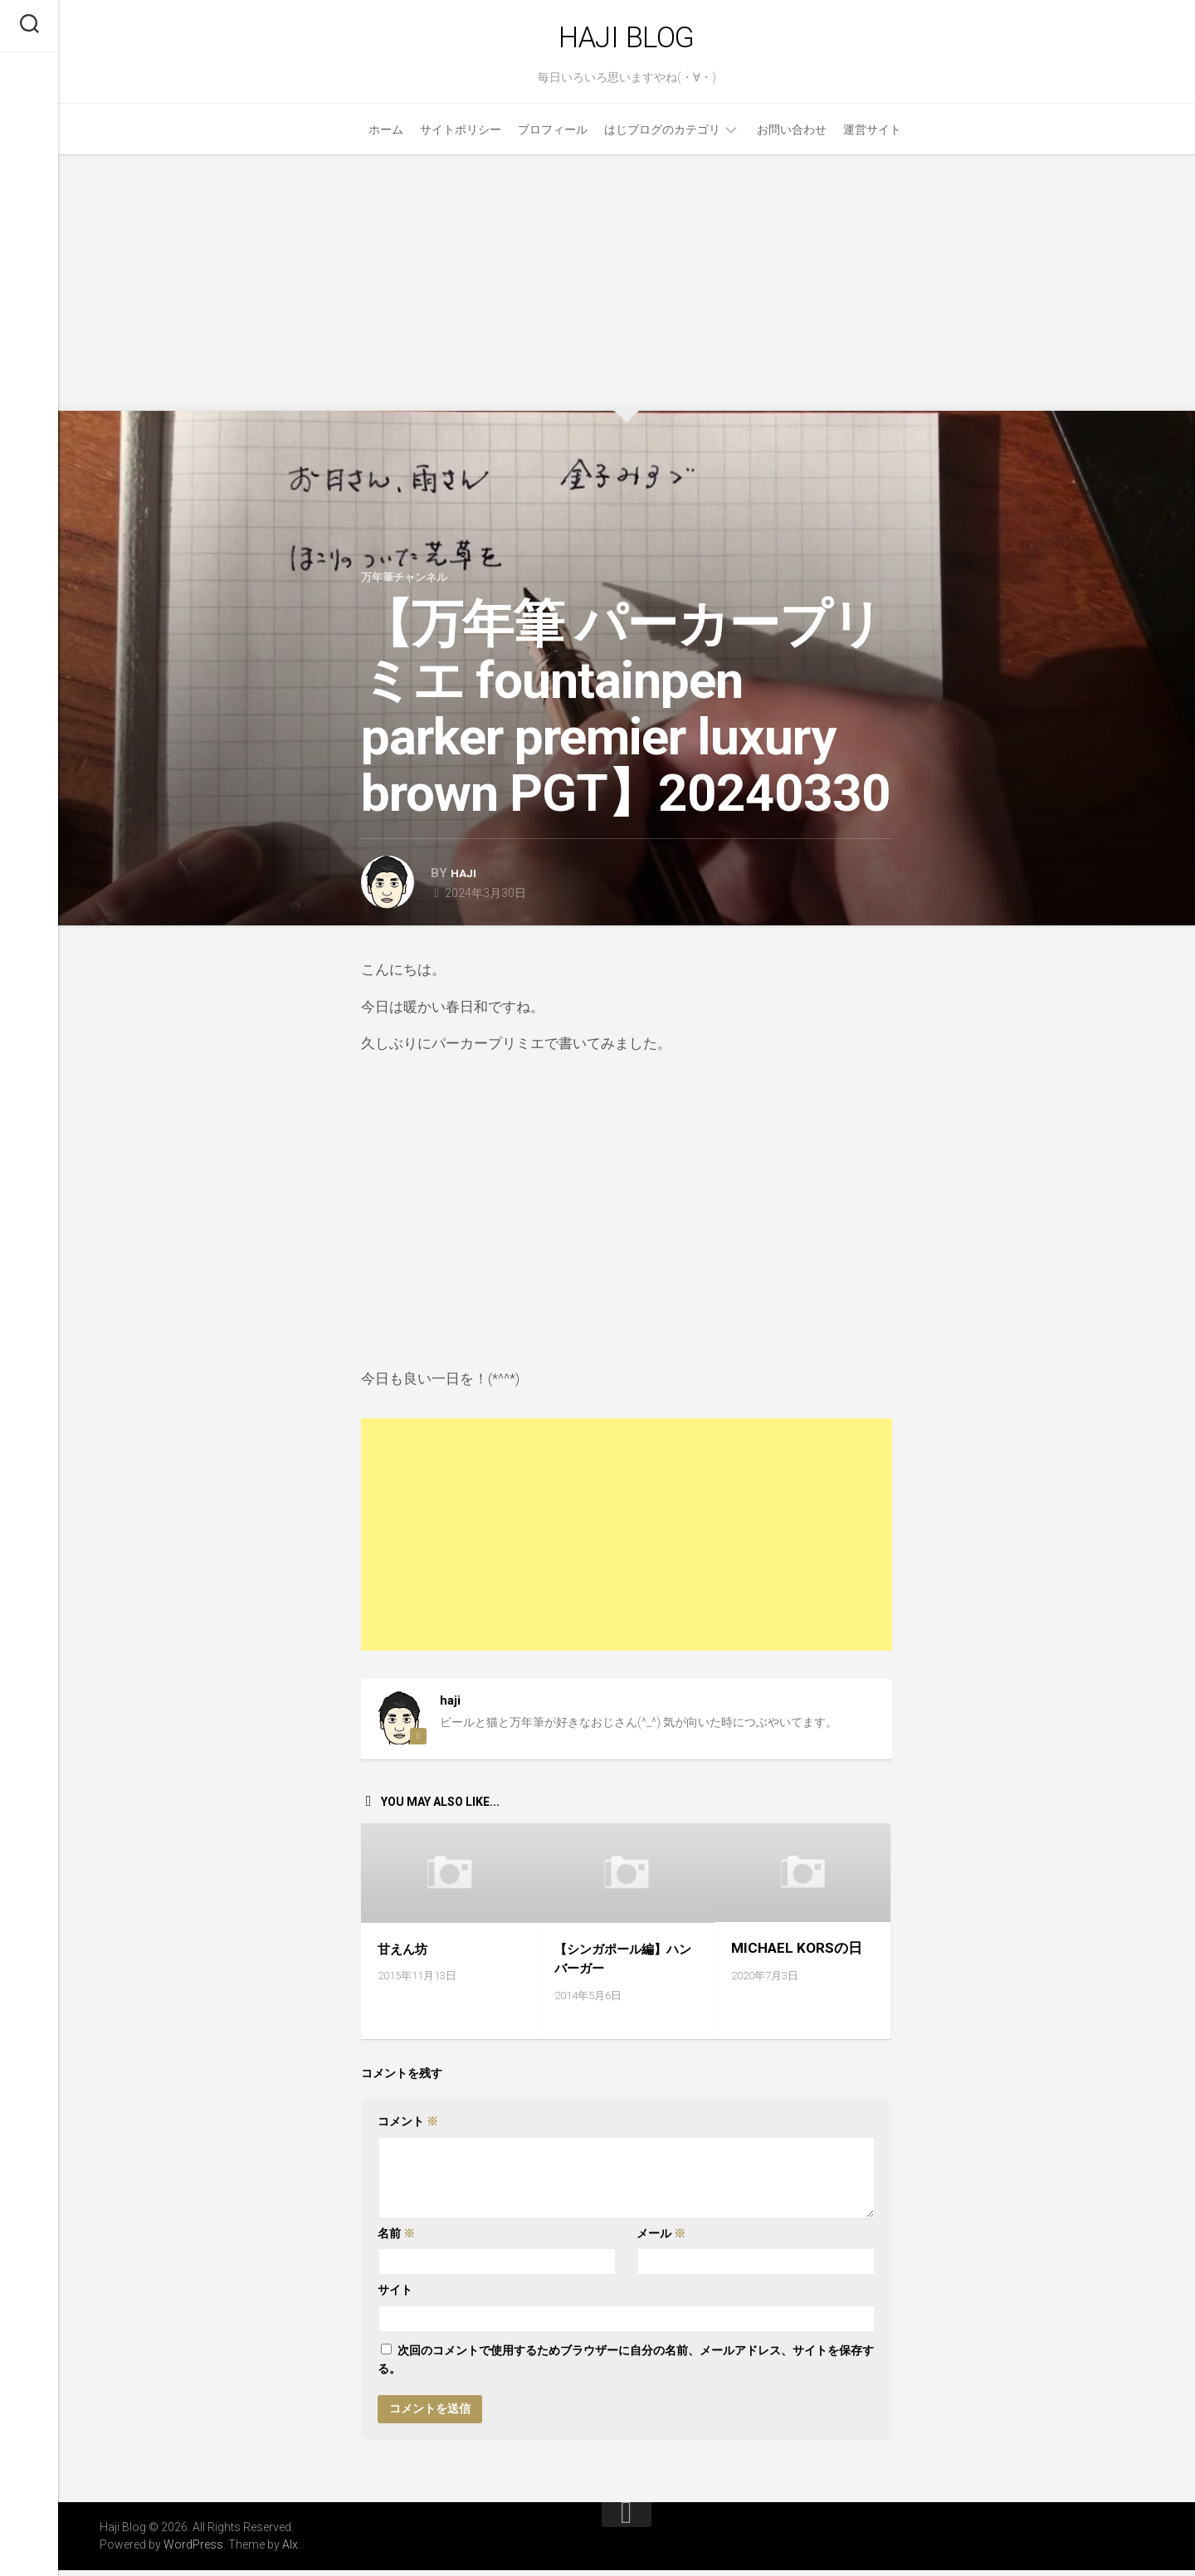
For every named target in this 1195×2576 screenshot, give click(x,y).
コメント (408, 2127)
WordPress (193, 2550)
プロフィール (553, 137)
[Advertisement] (626, 286)
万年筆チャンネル (411, 584)
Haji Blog (627, 41)
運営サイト (872, 137)
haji (465, 880)
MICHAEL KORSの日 (796, 1954)
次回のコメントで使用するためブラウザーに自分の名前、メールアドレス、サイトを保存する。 (626, 2365)
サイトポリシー (460, 137)
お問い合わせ (792, 137)
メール (661, 2239)
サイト (395, 2296)
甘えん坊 (406, 1954)
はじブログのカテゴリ (662, 137)
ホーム (385, 137)
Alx (290, 2550)
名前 (396, 2239)
